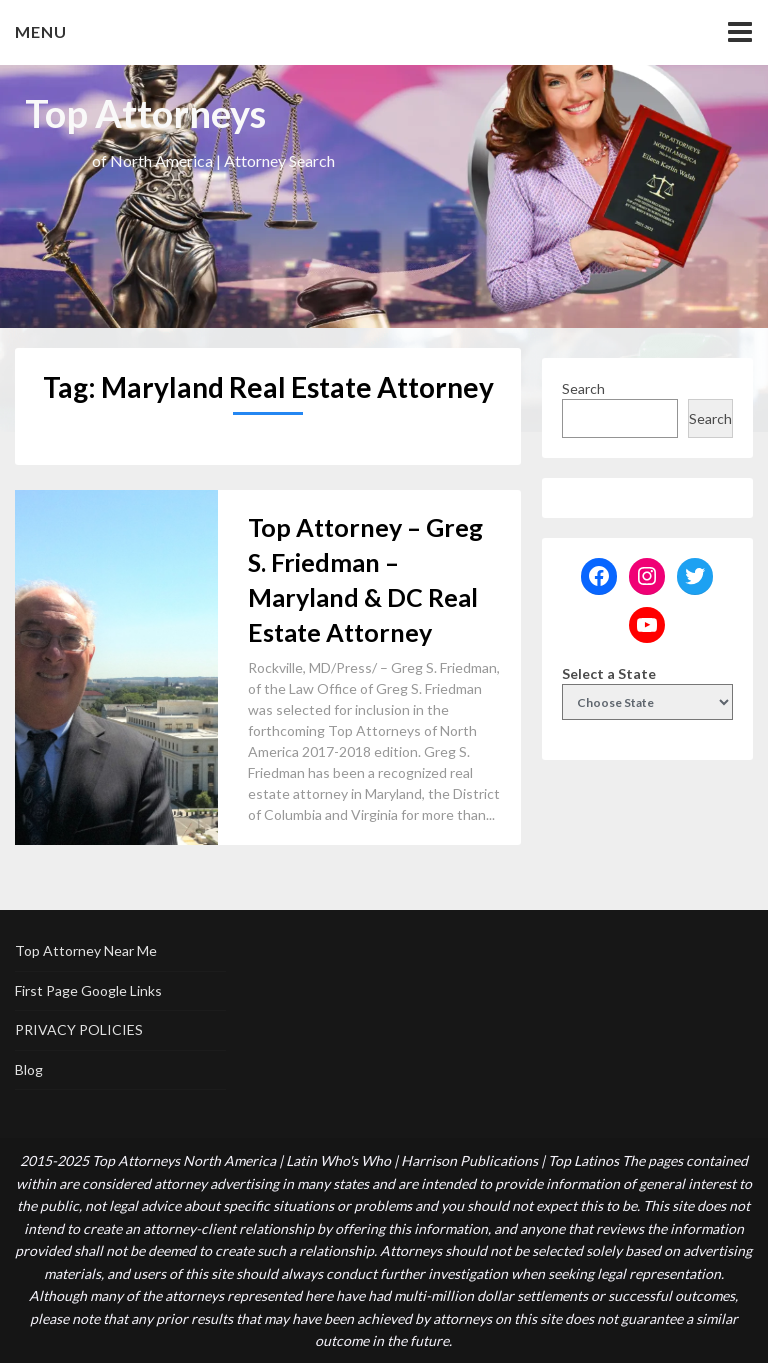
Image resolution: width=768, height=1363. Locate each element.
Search (583, 388)
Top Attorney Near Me (86, 950)
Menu (41, 31)
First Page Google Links (88, 990)
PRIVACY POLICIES (79, 1029)
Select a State (609, 673)
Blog (29, 1069)
